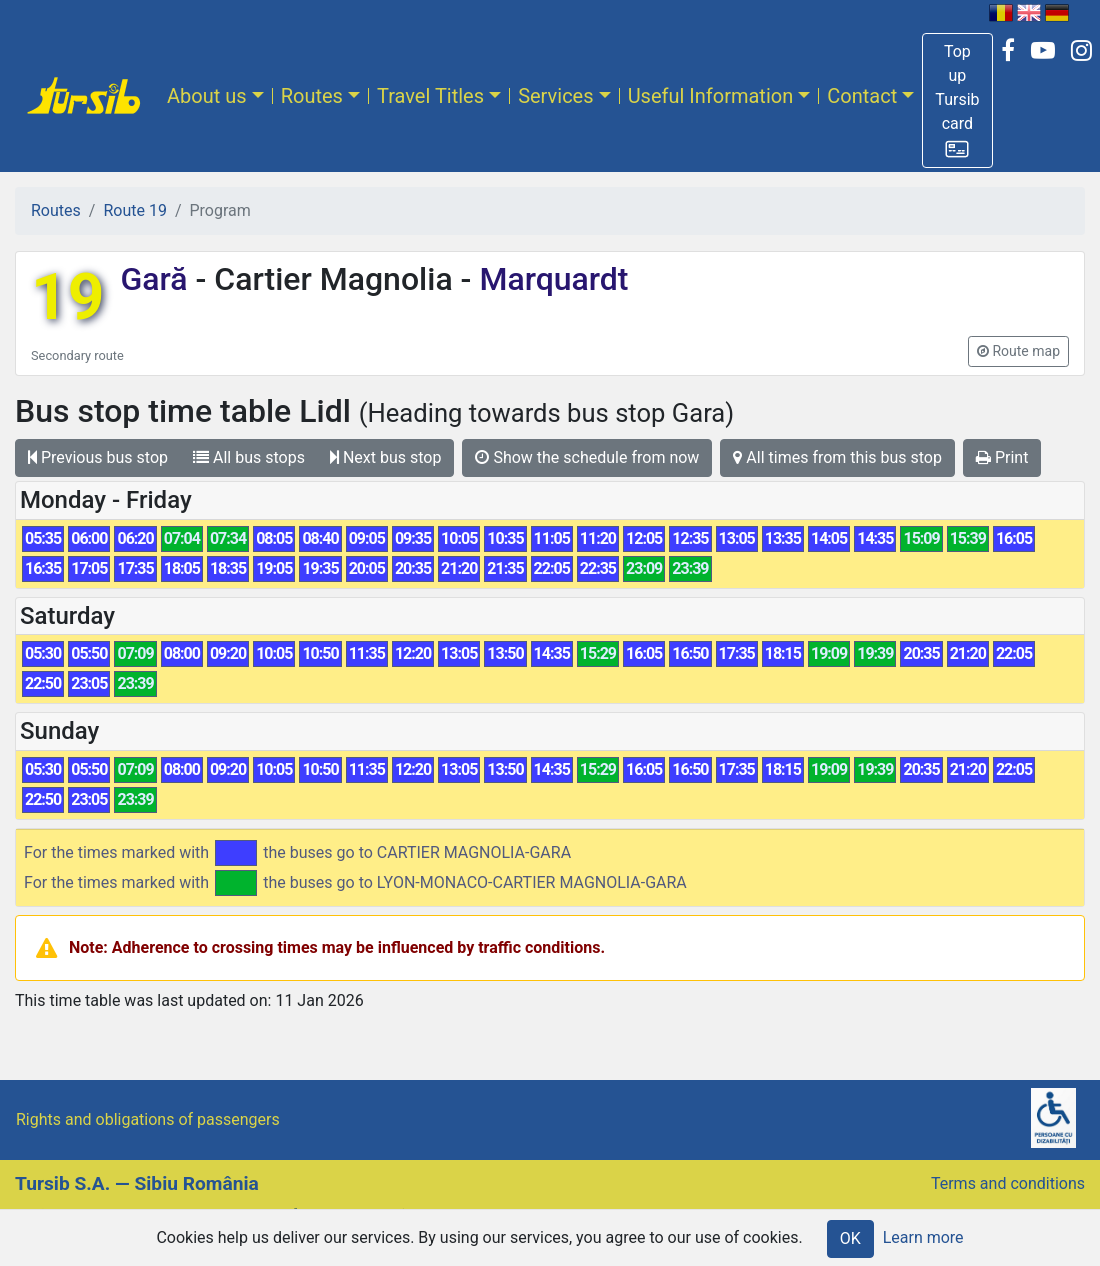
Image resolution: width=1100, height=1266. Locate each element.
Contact (862, 96)
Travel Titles (430, 96)
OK (850, 1238)
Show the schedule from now (587, 457)
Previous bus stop (98, 457)
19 (67, 297)
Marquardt (549, 279)
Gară (157, 279)
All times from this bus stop (837, 457)
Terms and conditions (1008, 1183)
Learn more (923, 1237)
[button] (957, 100)
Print (1002, 457)
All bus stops (249, 457)
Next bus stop (386, 457)
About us (207, 96)
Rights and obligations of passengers (148, 1119)
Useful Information (711, 96)
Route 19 (134, 210)
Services (555, 96)
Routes (312, 96)
